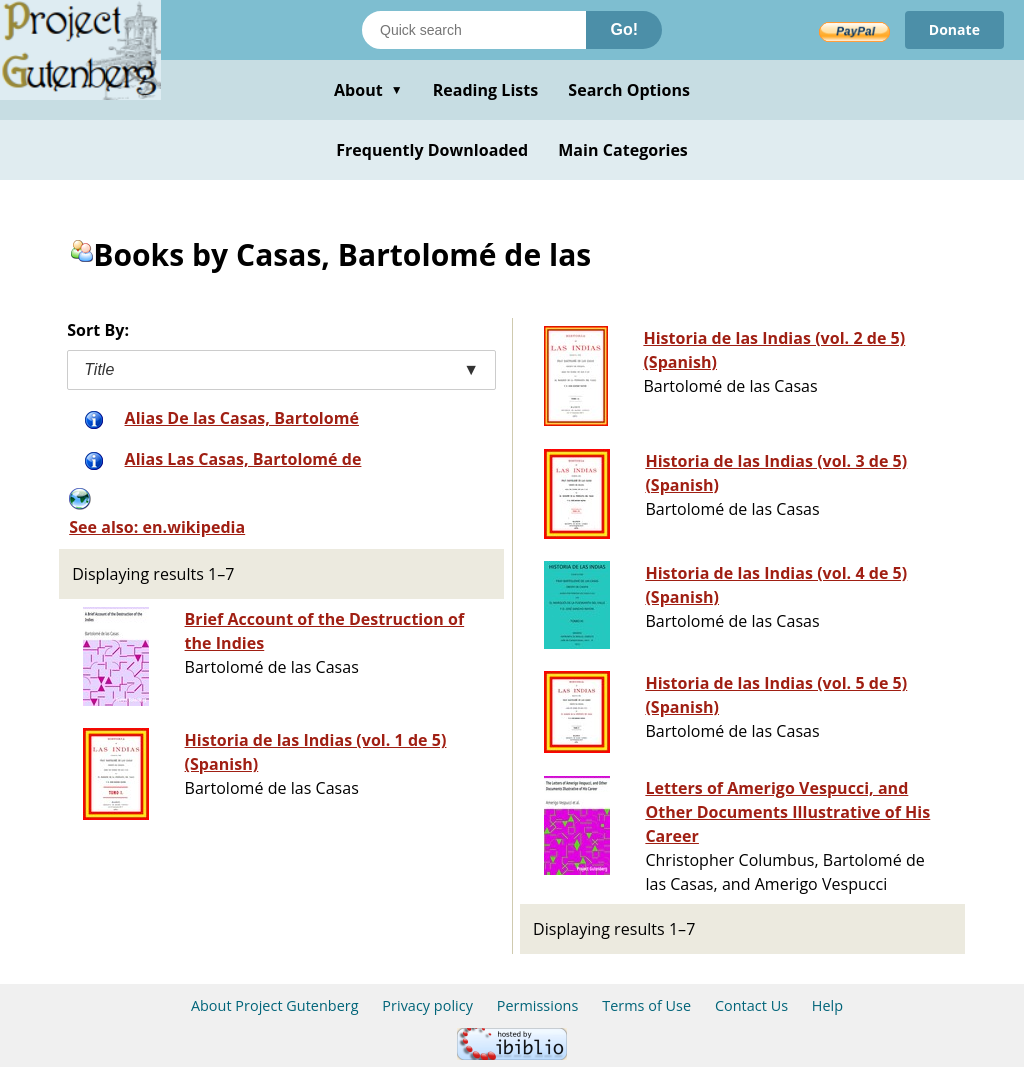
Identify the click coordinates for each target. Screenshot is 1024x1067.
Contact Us (751, 1005)
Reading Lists (486, 90)
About (368, 90)
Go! (624, 29)
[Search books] (474, 30)
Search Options (629, 90)
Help (827, 1005)
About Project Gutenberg (275, 1005)
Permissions (538, 1005)
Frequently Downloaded (432, 150)
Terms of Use (646, 1005)
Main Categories (623, 150)
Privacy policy (427, 1005)
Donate (954, 29)
